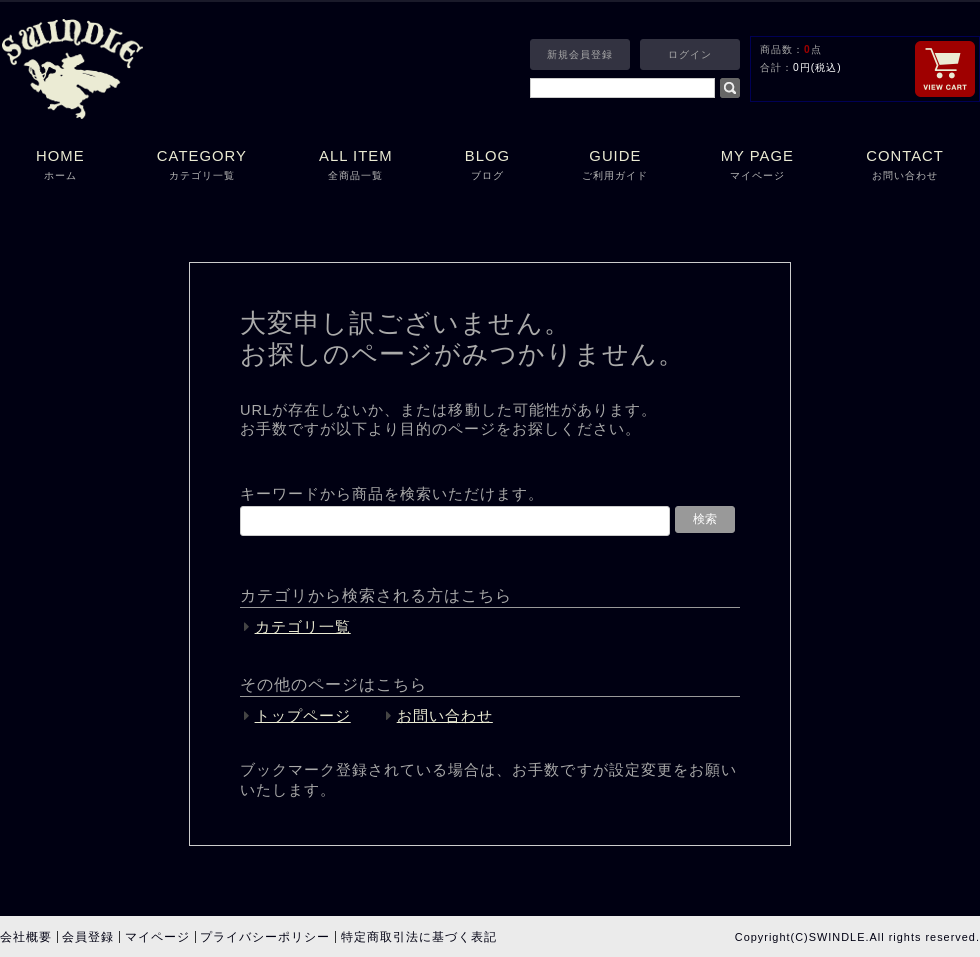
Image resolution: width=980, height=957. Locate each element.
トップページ (303, 716)
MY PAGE (758, 166)
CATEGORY (202, 166)
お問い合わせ (445, 716)
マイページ (157, 937)
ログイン (690, 54)
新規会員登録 (580, 54)
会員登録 (88, 937)
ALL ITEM (356, 166)
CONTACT (905, 166)
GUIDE (615, 166)
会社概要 (26, 937)
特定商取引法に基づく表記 (419, 937)
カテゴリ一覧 (303, 627)
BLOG (487, 166)
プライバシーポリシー (265, 937)
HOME (60, 166)
